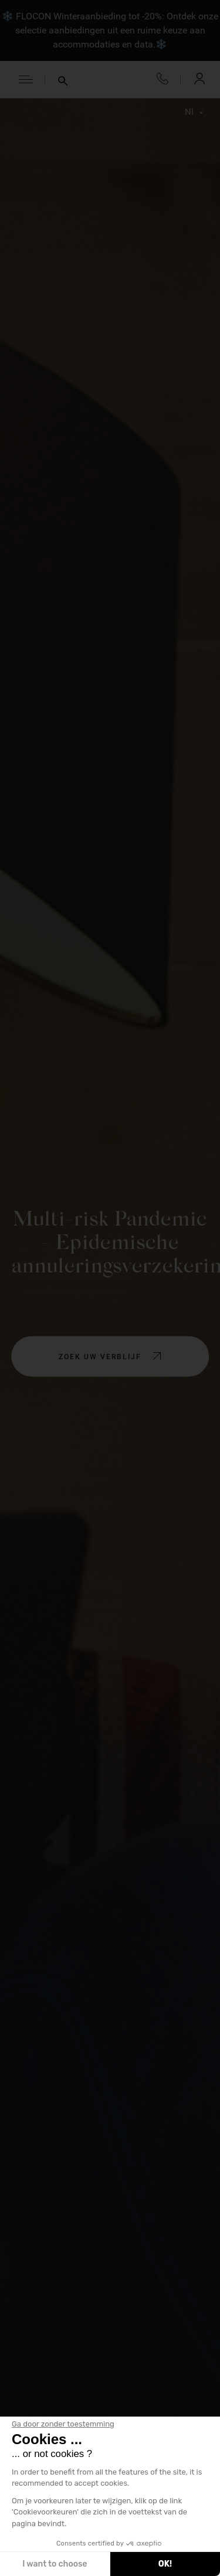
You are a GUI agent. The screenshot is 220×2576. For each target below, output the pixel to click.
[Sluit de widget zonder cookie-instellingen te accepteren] (63, 2424)
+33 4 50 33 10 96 (162, 79)
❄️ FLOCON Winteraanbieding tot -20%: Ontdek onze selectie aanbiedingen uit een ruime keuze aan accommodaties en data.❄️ (110, 30)
